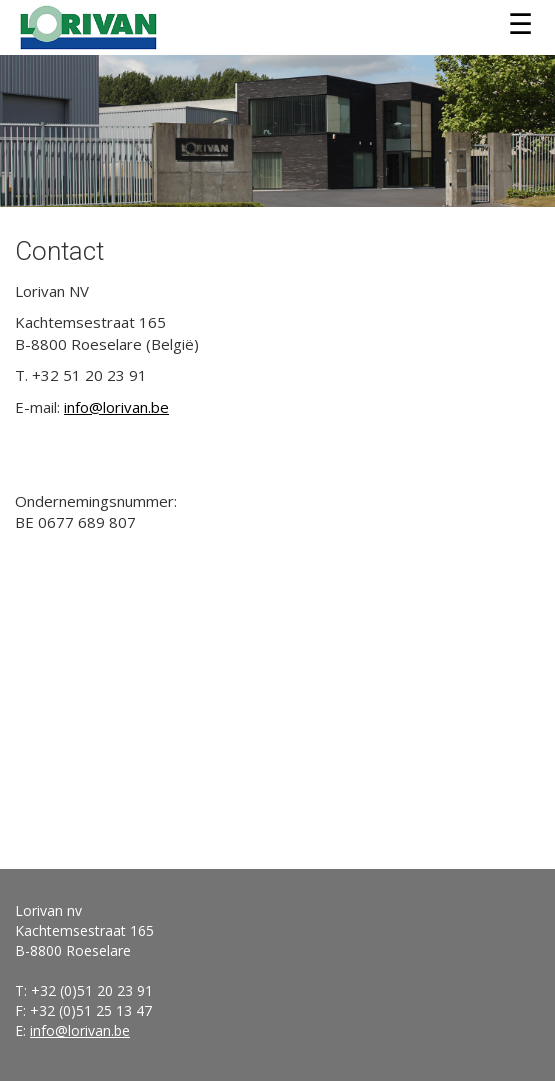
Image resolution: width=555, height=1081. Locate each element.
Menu (520, 25)
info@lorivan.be (116, 407)
